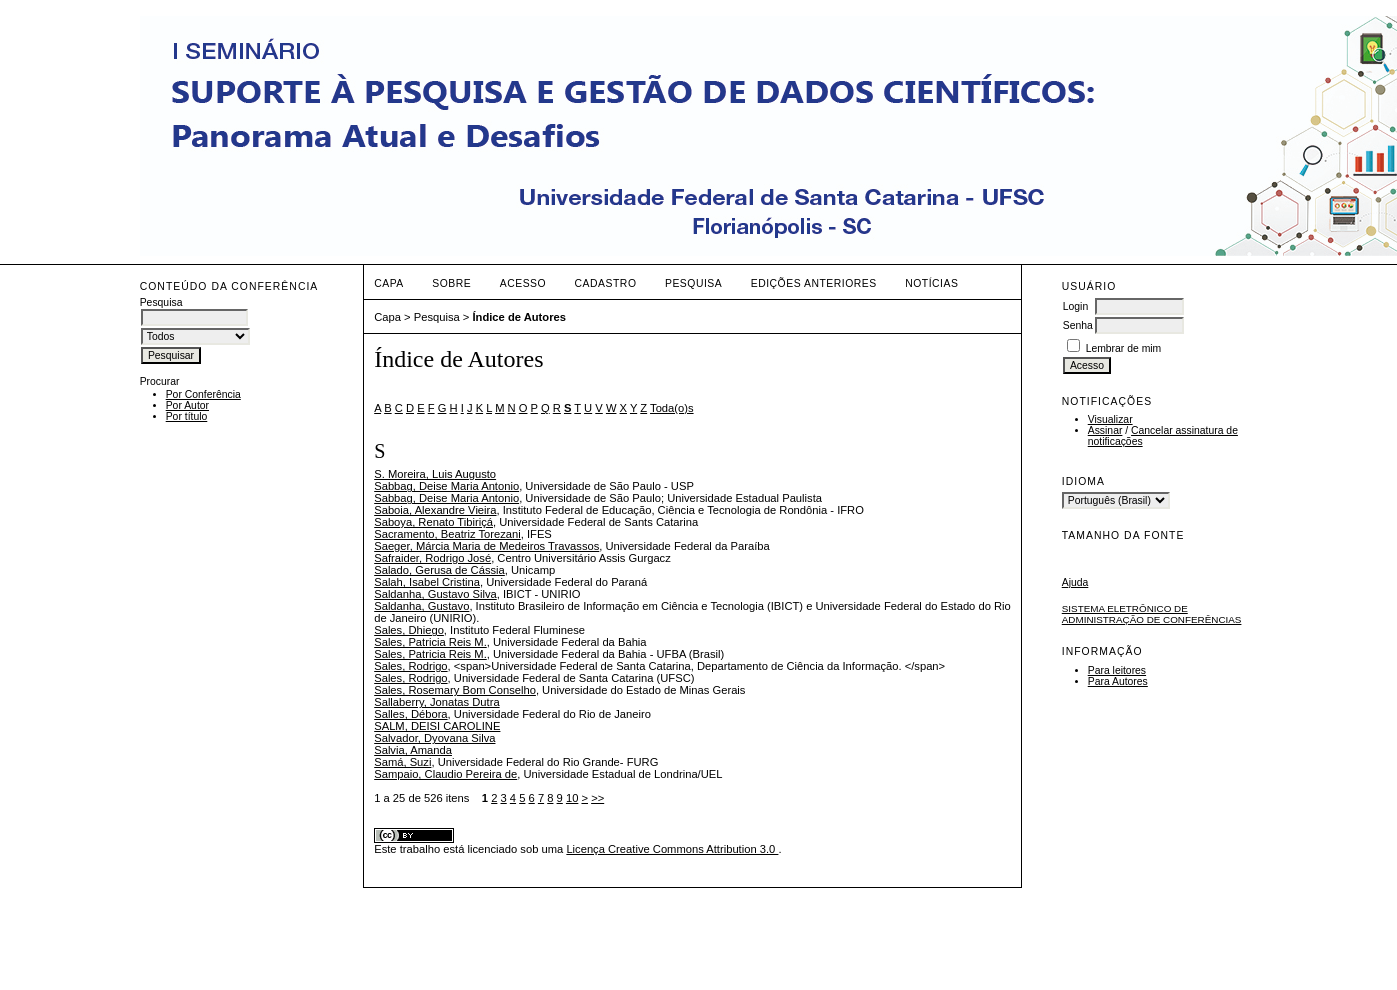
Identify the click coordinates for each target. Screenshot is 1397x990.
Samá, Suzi (402, 762)
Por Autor (187, 405)
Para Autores (1118, 681)
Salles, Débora (410, 714)
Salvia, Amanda (413, 750)
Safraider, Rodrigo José (432, 558)
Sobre (451, 283)
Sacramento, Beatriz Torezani (447, 534)
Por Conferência (203, 394)
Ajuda (1075, 582)
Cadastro (606, 283)
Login (1075, 306)
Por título (187, 416)
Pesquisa (693, 283)
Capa (389, 283)
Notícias (931, 283)
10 (572, 798)
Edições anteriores (814, 283)
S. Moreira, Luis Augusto (435, 474)
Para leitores (1117, 670)
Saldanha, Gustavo (421, 606)
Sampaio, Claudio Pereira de (445, 774)
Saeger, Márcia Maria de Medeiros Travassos (486, 546)
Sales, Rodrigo (410, 666)
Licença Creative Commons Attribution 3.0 (672, 849)
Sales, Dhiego (409, 630)
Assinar (1105, 430)
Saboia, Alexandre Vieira (435, 510)
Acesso (523, 283)
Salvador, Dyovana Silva (434, 738)
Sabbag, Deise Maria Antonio (446, 486)
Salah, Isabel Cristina (427, 582)
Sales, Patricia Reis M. (430, 642)
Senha (1078, 325)
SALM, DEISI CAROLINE (437, 726)
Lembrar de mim (1124, 348)
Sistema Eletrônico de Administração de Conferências (1152, 614)
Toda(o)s (672, 408)
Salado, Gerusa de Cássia (439, 570)
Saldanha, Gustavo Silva (435, 594)
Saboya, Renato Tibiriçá (433, 522)
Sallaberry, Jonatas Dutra (436, 702)
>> (597, 798)
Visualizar (1110, 419)
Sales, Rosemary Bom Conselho (455, 690)
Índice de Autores (518, 317)
